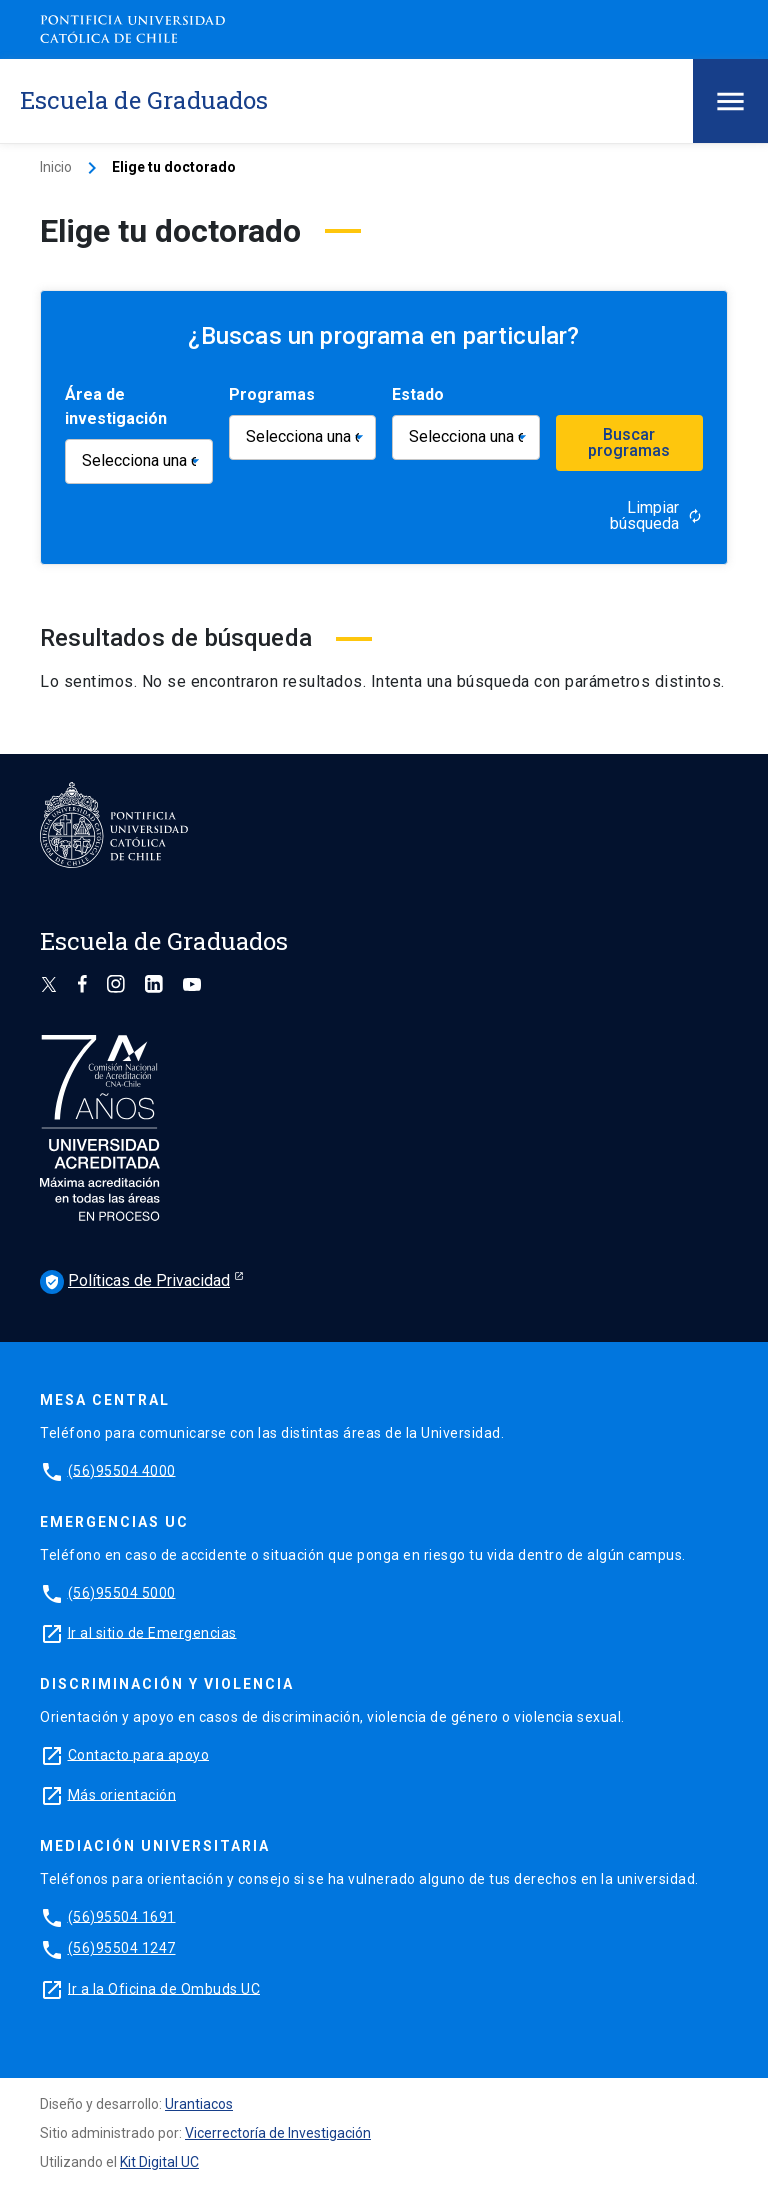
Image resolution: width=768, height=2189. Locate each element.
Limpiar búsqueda (656, 516)
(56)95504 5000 (122, 1592)
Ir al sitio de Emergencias (152, 1632)
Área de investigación (116, 406)
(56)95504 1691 (122, 1916)
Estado (418, 394)
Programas (272, 394)
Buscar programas (629, 442)
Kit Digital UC (159, 2162)
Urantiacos (199, 2104)
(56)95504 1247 (122, 1948)
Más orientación (122, 1794)
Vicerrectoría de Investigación (278, 2133)
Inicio (56, 167)
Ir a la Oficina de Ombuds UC (164, 1988)
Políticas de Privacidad (135, 1282)
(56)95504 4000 (122, 1470)
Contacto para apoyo (139, 1754)
